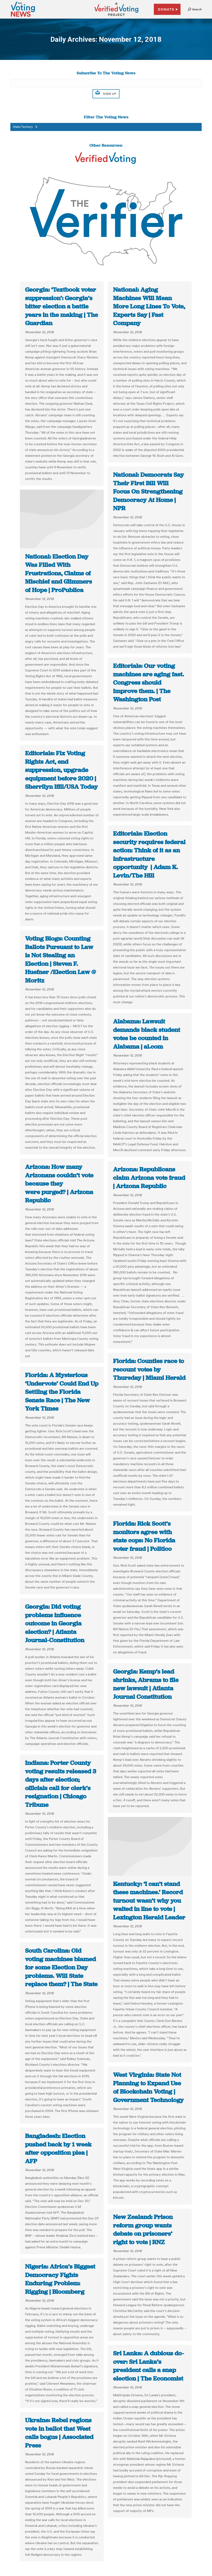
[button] (195, 9)
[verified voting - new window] (116, 16)
